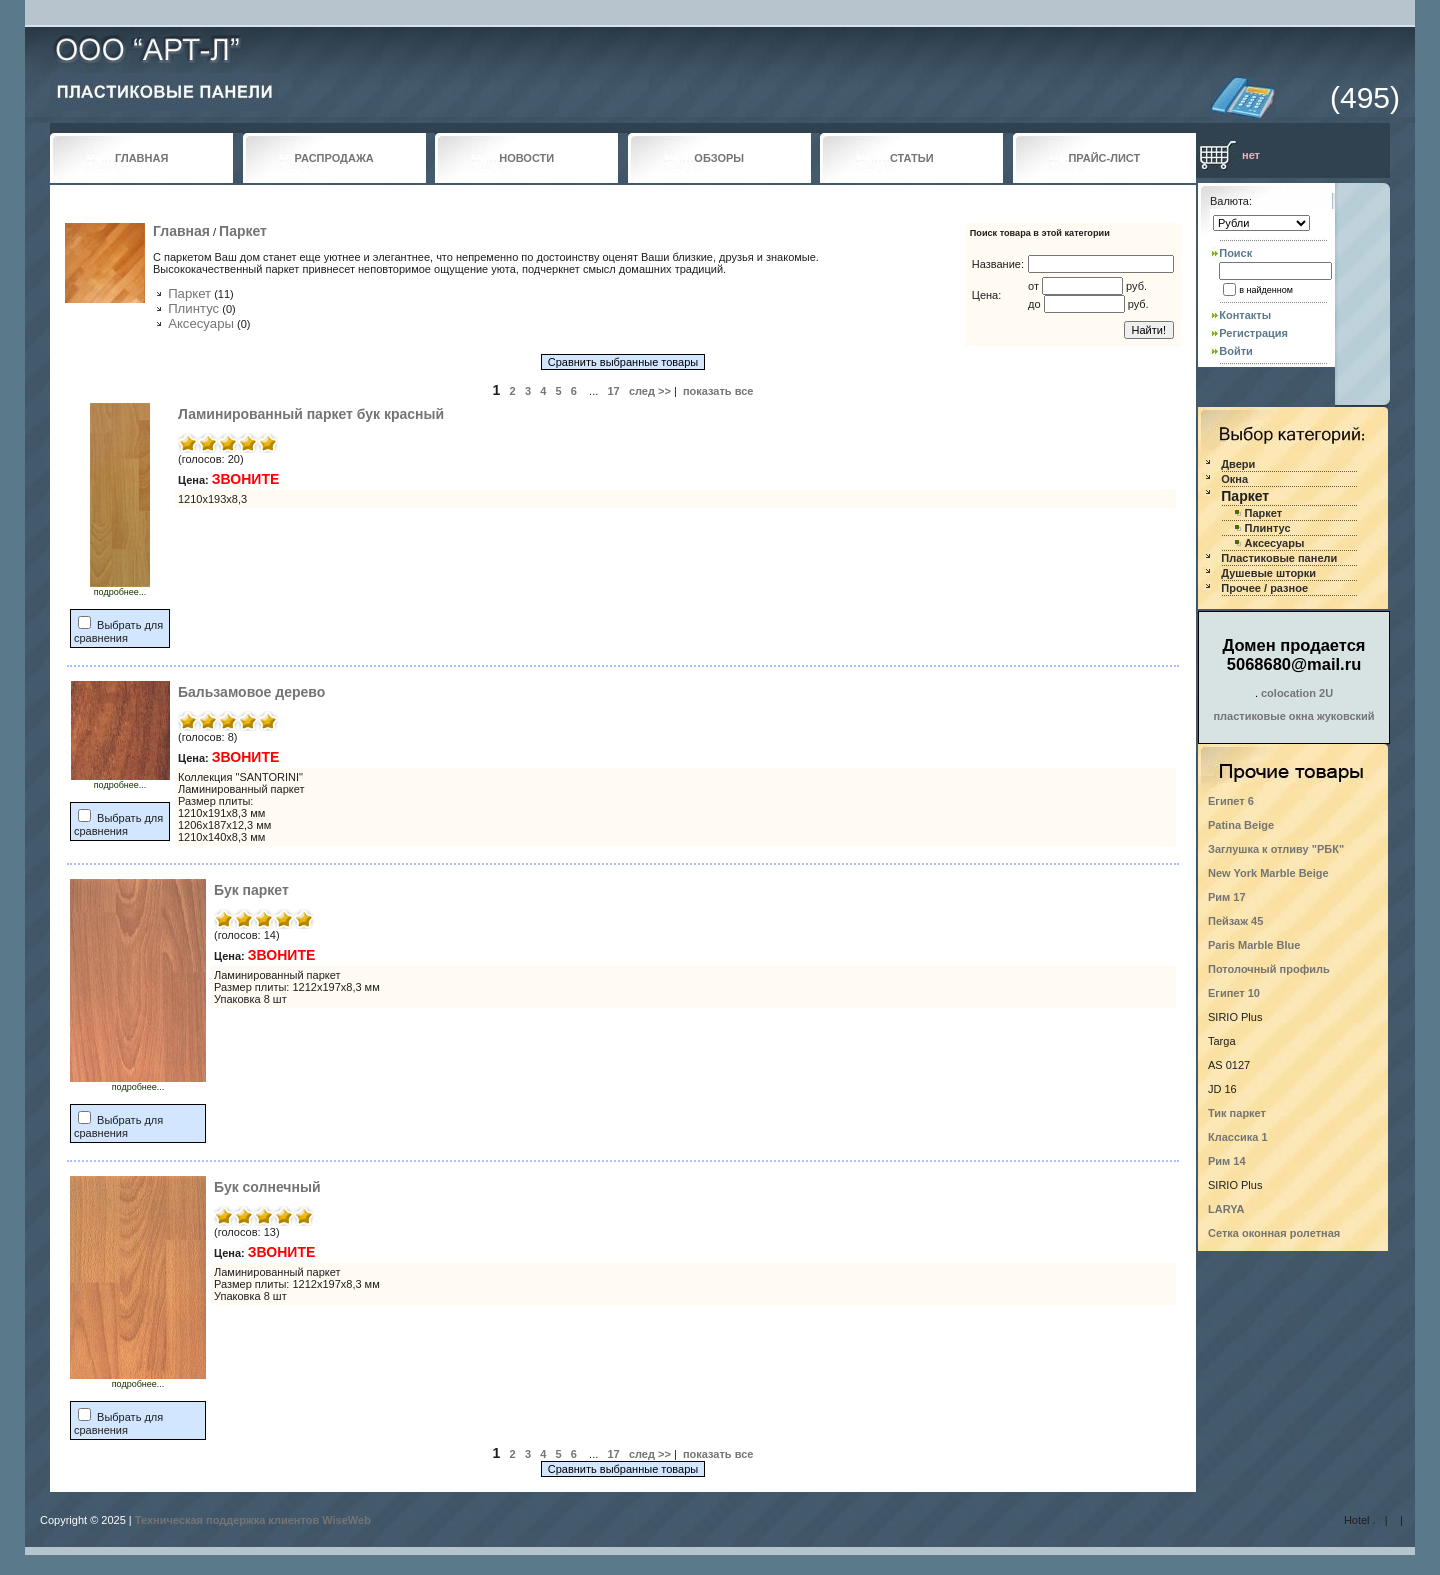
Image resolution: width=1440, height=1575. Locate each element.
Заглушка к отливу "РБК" (1276, 849)
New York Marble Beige (1268, 873)
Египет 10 (1234, 993)
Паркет (243, 231)
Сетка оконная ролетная (1274, 1233)
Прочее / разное (1264, 588)
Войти (1236, 351)
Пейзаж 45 (1235, 921)
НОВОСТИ (526, 158)
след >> (650, 391)
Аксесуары (201, 323)
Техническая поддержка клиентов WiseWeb (253, 1520)
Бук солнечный (267, 1187)
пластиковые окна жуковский (1293, 716)
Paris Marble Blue (1254, 945)
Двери (1238, 464)
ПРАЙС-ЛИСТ (1104, 158)
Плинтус (193, 308)
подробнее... (120, 588)
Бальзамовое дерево (251, 692)
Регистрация (1253, 333)
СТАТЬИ (912, 158)
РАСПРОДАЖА (334, 158)
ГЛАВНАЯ (141, 158)
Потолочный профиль (1269, 969)
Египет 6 (1231, 801)
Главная (181, 231)
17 (613, 391)
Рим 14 (1227, 1161)
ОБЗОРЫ (719, 158)
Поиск (1235, 253)
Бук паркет (251, 890)
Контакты (1245, 315)
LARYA (1226, 1209)
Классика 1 (1238, 1137)
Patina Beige (1241, 825)
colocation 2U (1297, 693)
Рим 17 (1227, 897)
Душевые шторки (1268, 573)
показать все (718, 391)
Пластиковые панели (1279, 558)
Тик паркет (1237, 1113)
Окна (1234, 479)
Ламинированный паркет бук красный (311, 414)
